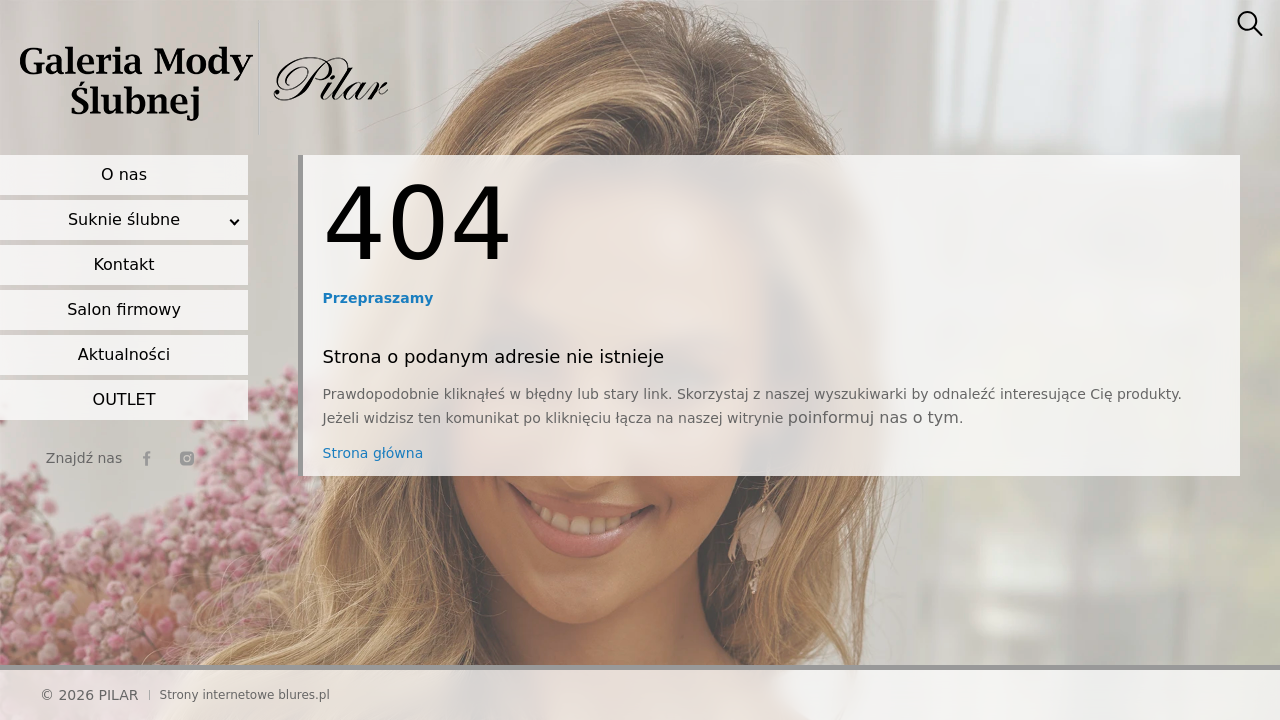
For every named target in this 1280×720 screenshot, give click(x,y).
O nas (124, 174)
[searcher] (1250, 25)
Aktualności (124, 354)
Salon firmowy (124, 309)
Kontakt (123, 264)
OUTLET (124, 399)
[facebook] (147, 458)
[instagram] (187, 458)
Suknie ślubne (124, 219)
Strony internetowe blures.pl (245, 695)
